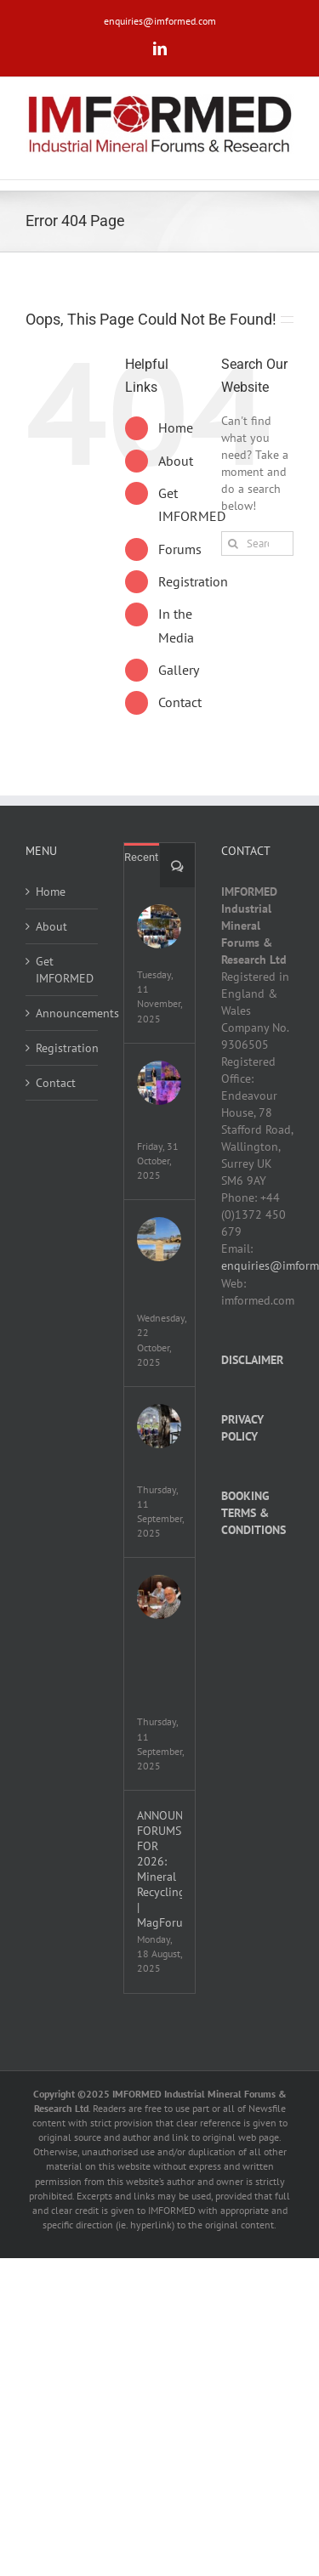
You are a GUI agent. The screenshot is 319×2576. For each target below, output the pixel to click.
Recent (141, 857)
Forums (180, 549)
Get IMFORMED (62, 970)
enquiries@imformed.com (160, 20)
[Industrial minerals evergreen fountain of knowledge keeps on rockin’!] (159, 1597)
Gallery (178, 669)
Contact (180, 702)
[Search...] (257, 543)
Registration (193, 581)
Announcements (62, 1013)
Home (175, 427)
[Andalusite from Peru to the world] (159, 1239)
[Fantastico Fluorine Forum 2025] (159, 926)
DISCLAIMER (252, 1359)
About (175, 460)
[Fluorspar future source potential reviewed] (159, 1426)
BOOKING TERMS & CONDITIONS (253, 1512)
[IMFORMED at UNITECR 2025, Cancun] (159, 1083)
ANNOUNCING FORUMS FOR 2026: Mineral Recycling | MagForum (159, 1869)
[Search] (233, 543)
